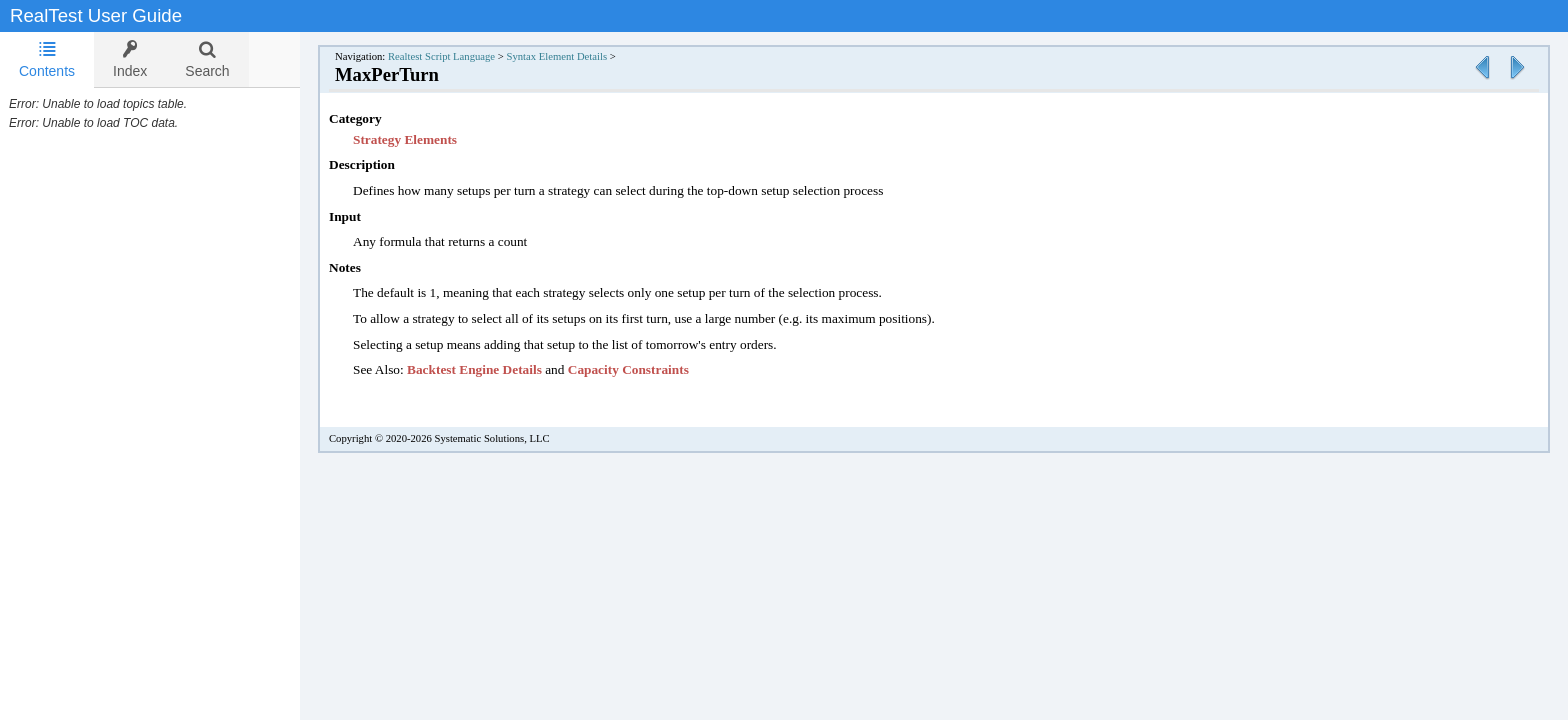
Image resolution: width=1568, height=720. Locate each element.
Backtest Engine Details (494, 369)
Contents (47, 59)
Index (130, 59)
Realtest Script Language (461, 56)
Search (207, 59)
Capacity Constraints (648, 369)
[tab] (47, 60)
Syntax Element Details (576, 56)
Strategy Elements (425, 139)
